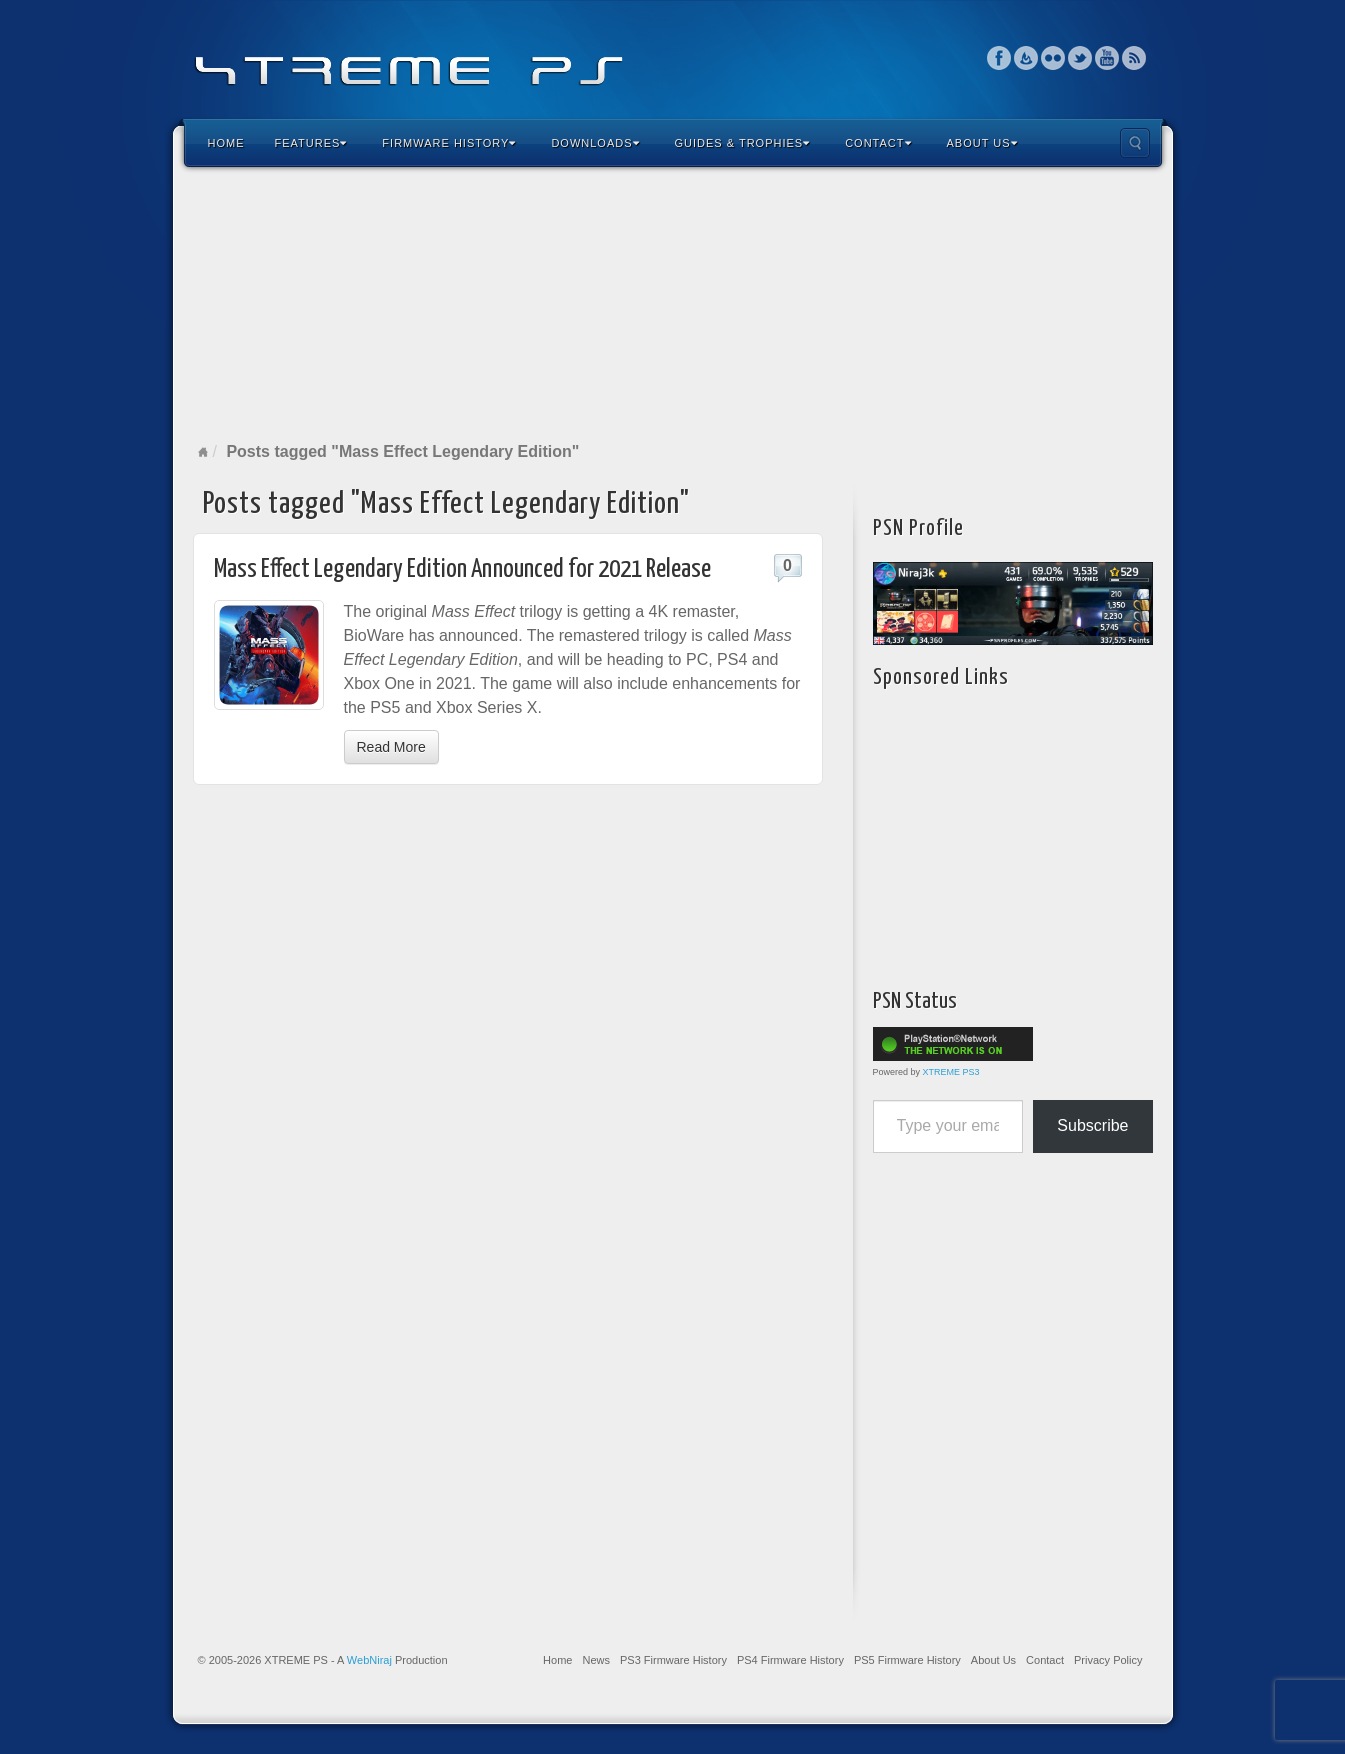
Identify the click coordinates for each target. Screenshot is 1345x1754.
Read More (391, 747)
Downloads (595, 143)
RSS (1134, 58)
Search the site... (1135, 143)
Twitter (1080, 58)
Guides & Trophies (743, 143)
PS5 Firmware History (907, 1660)
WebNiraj (369, 1660)
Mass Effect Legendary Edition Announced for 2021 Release (462, 569)
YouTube (1107, 58)
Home (226, 143)
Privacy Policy (1108, 1660)
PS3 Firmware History (673, 1660)
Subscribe (1092, 1125)
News (596, 1660)
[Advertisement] (673, 304)
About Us (982, 143)
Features (311, 143)
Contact (878, 143)
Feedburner (1026, 58)
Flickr (1053, 58)
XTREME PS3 (951, 1072)
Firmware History (449, 143)
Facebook (999, 58)
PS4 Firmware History (790, 1660)
